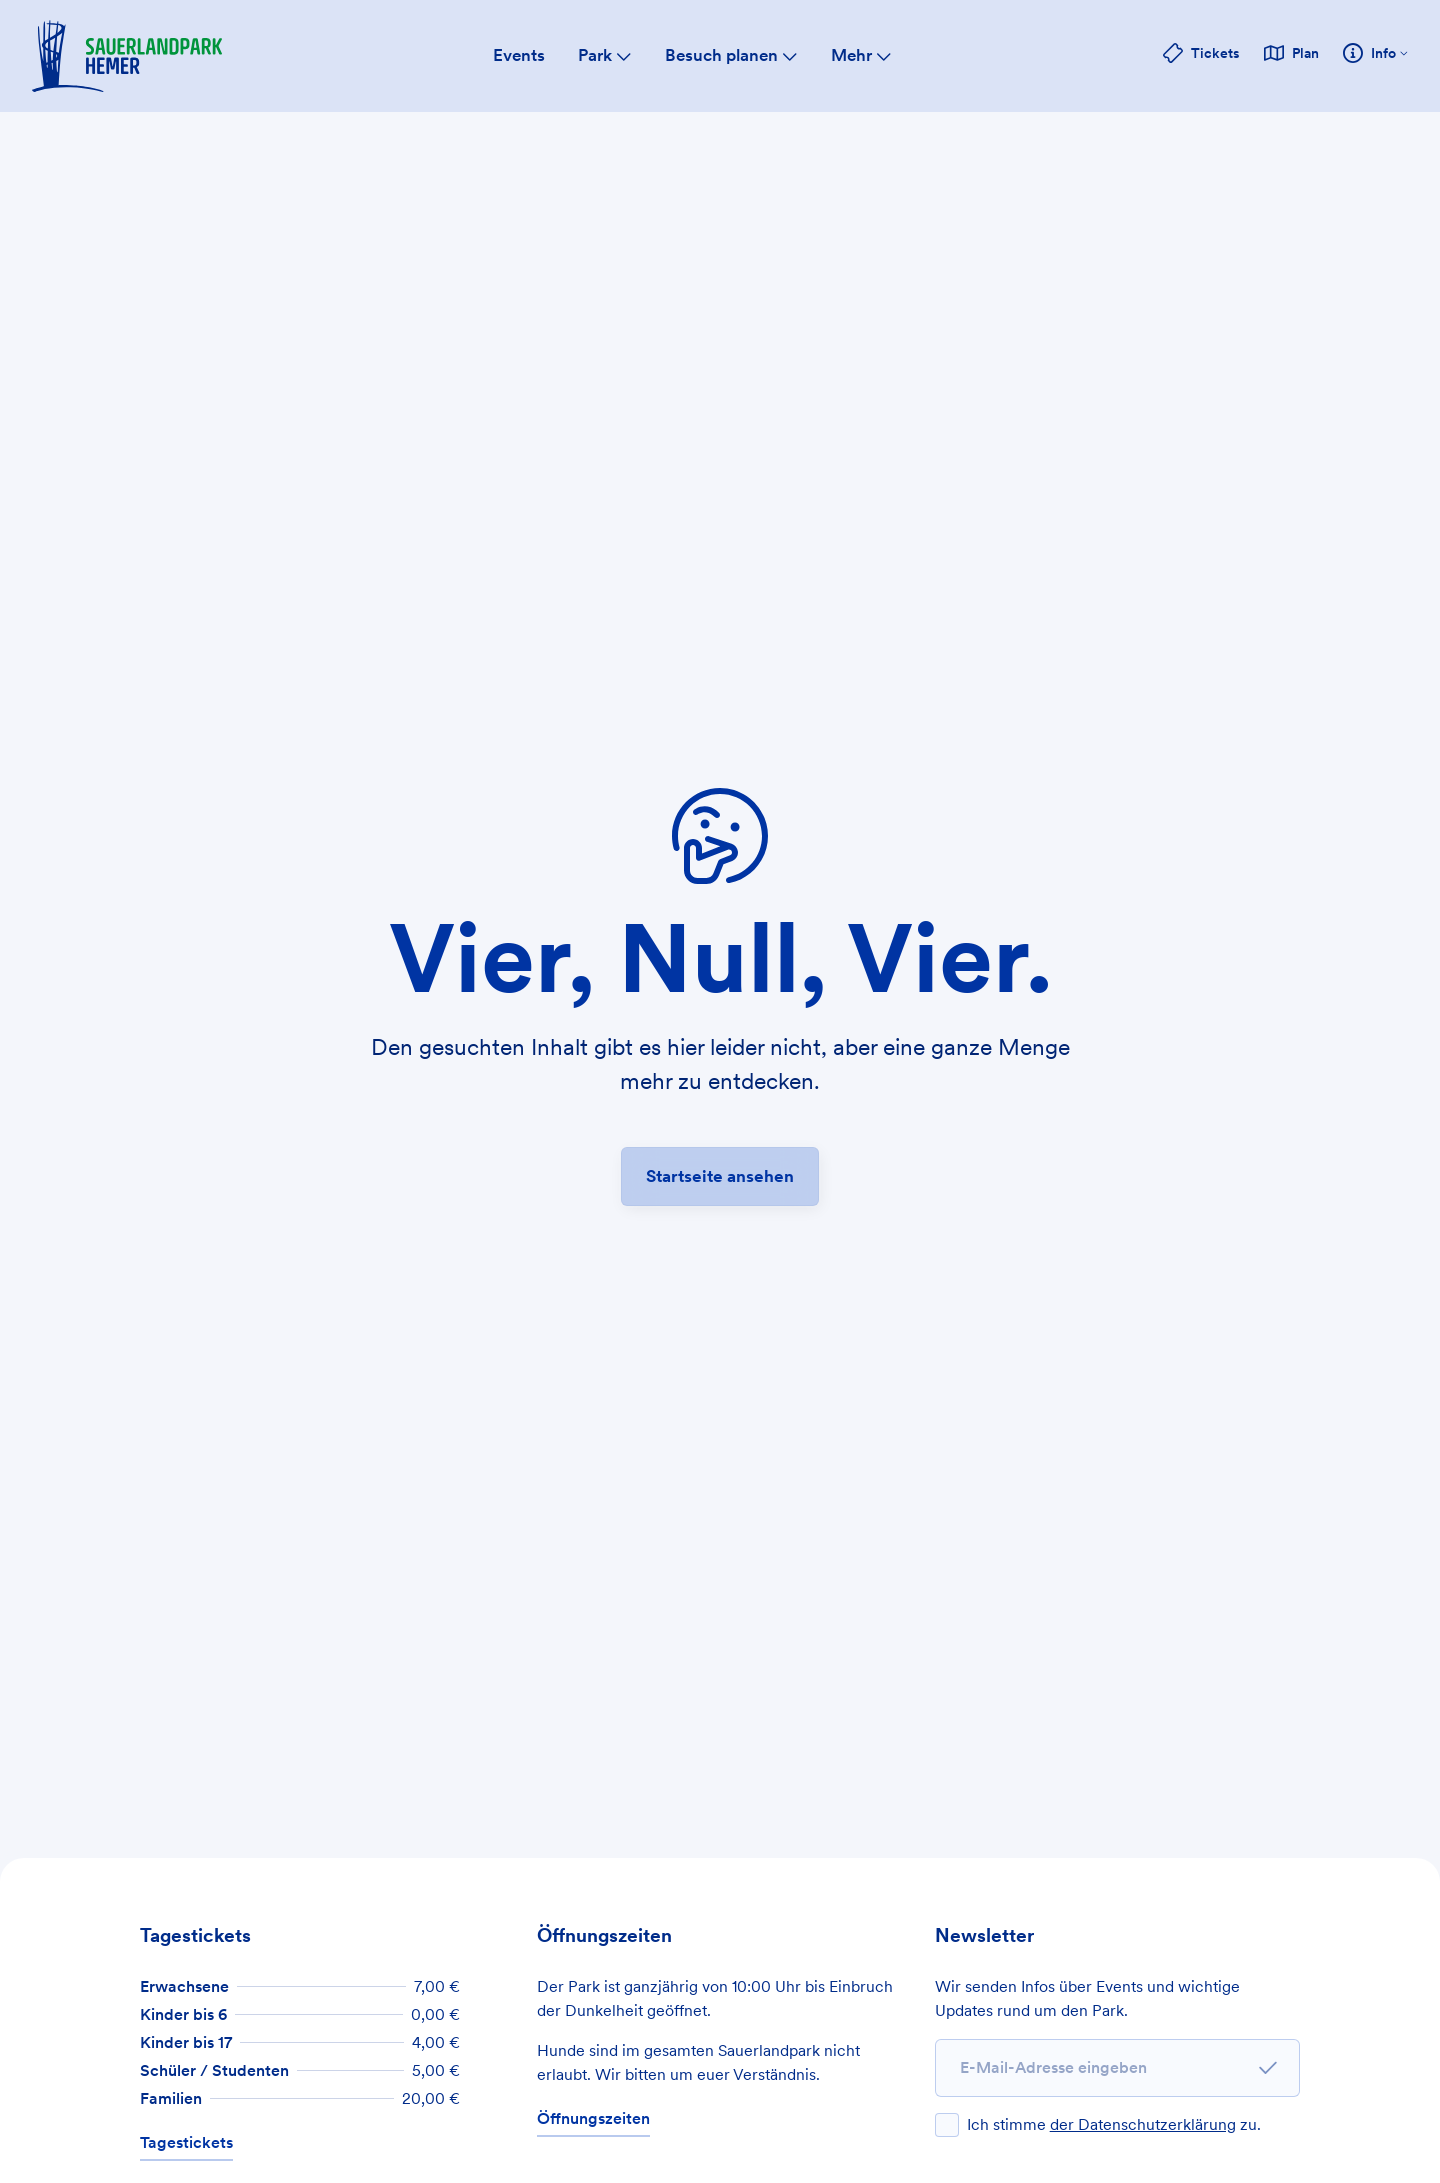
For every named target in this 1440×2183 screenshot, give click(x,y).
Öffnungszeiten (593, 2118)
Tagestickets (186, 2142)
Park (605, 55)
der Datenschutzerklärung (1143, 2124)
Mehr (861, 55)
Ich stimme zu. (1114, 2124)
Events (519, 55)
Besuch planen (731, 55)
